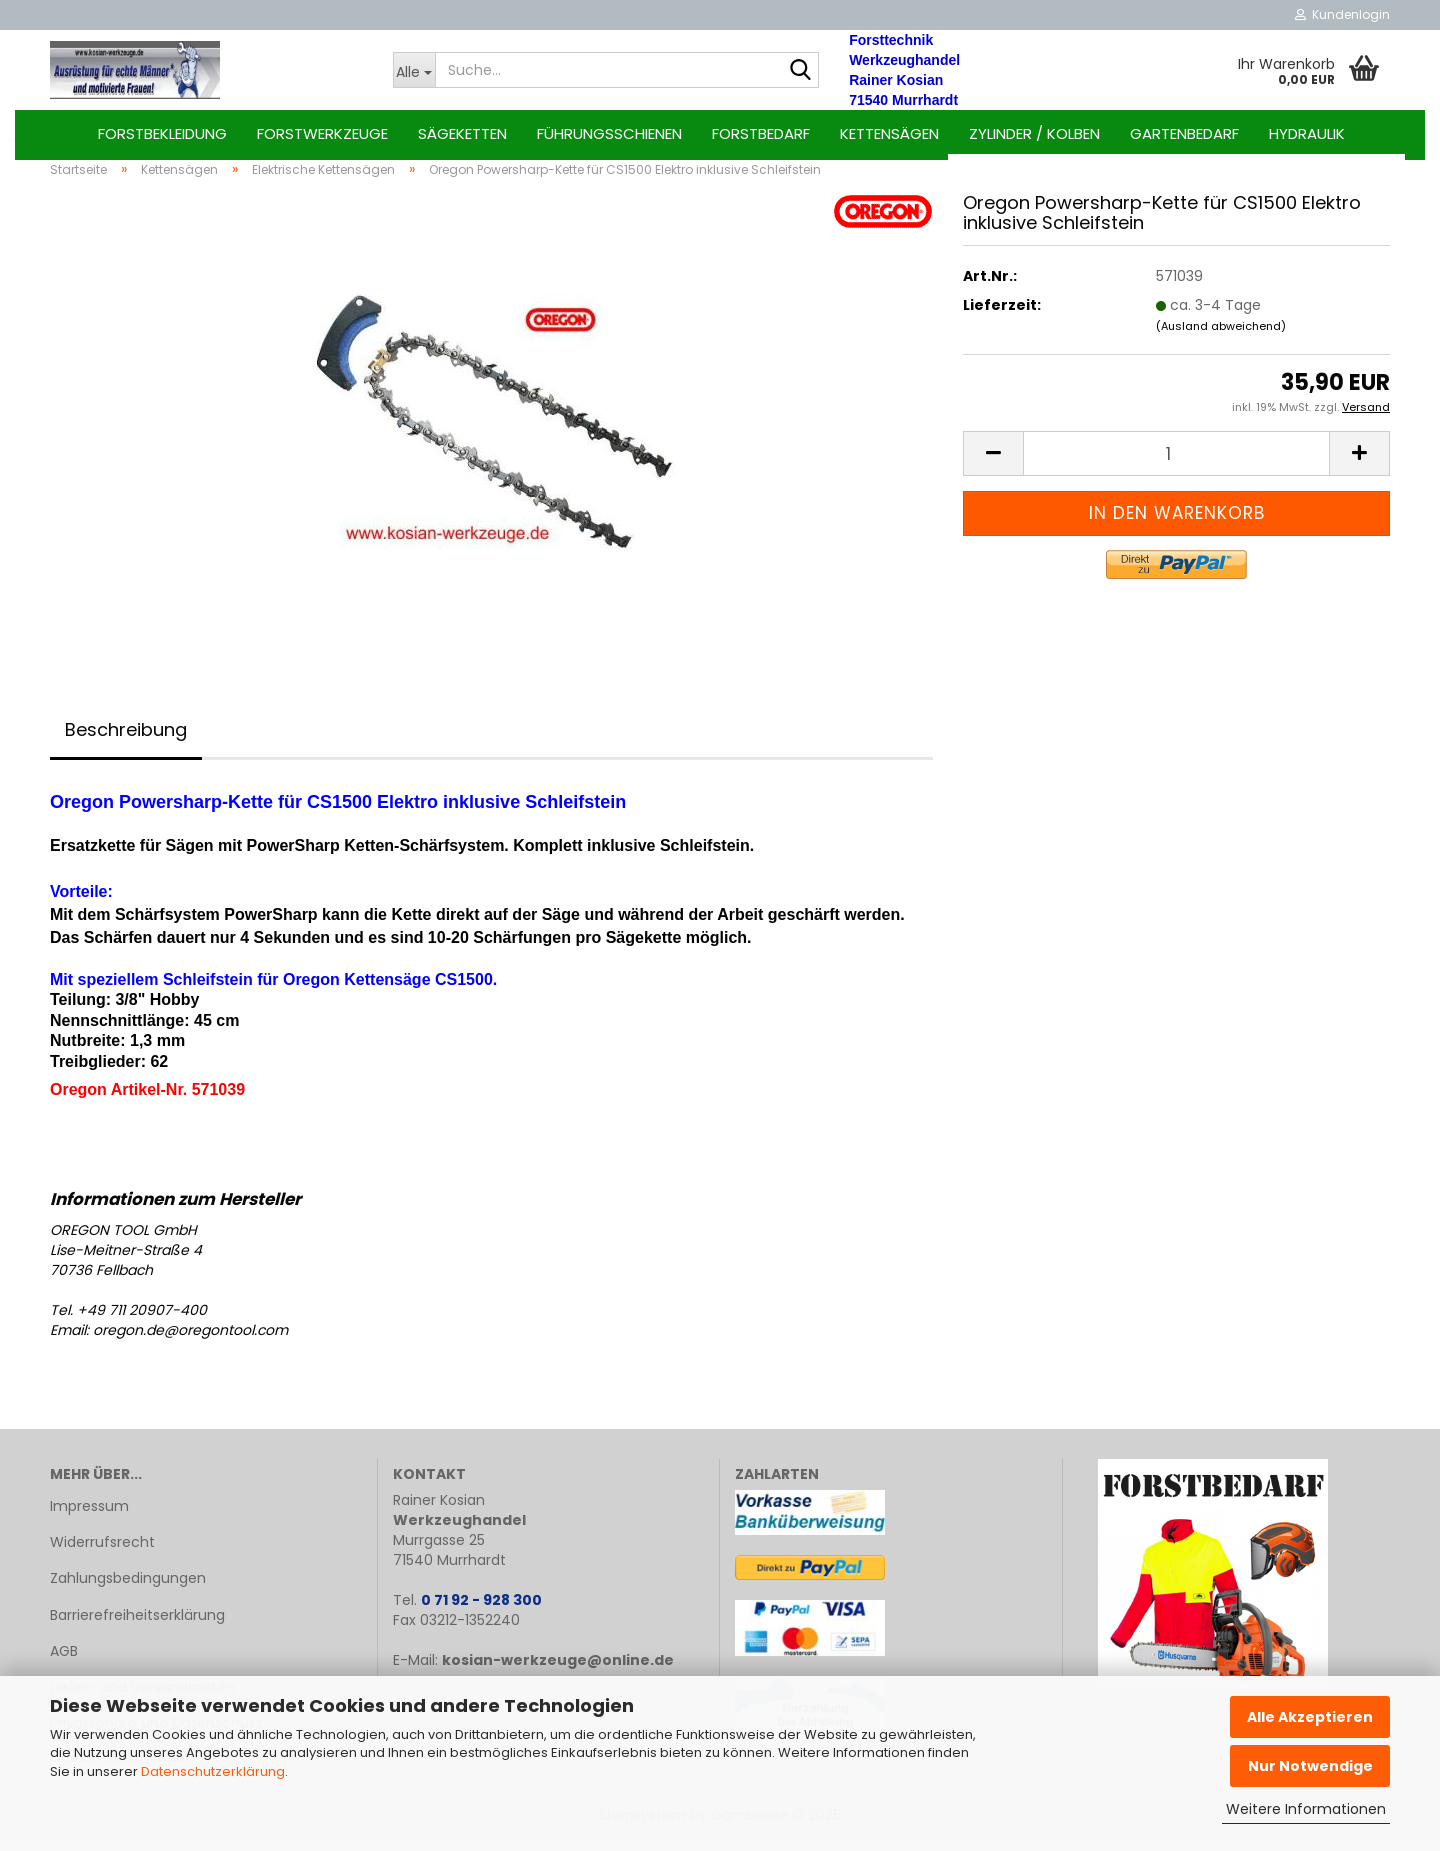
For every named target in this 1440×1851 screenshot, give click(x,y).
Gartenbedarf (1184, 133)
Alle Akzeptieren (1310, 1717)
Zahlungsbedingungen (128, 1590)
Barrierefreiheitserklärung (137, 1626)
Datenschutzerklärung (213, 1771)
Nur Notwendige (1310, 1766)
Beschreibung (126, 740)
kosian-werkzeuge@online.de (558, 1671)
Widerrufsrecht (102, 1553)
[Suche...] (414, 70)
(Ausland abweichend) (1221, 337)
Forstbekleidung (162, 133)
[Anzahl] (1176, 464)
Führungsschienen (609, 133)
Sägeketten (462, 133)
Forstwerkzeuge (322, 133)
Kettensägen (889, 133)
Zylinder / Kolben (1034, 133)
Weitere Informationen (1306, 1809)
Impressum (89, 1517)
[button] (993, 464)
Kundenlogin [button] (1342, 14)
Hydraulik (1307, 133)
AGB (64, 1662)
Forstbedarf (761, 133)
